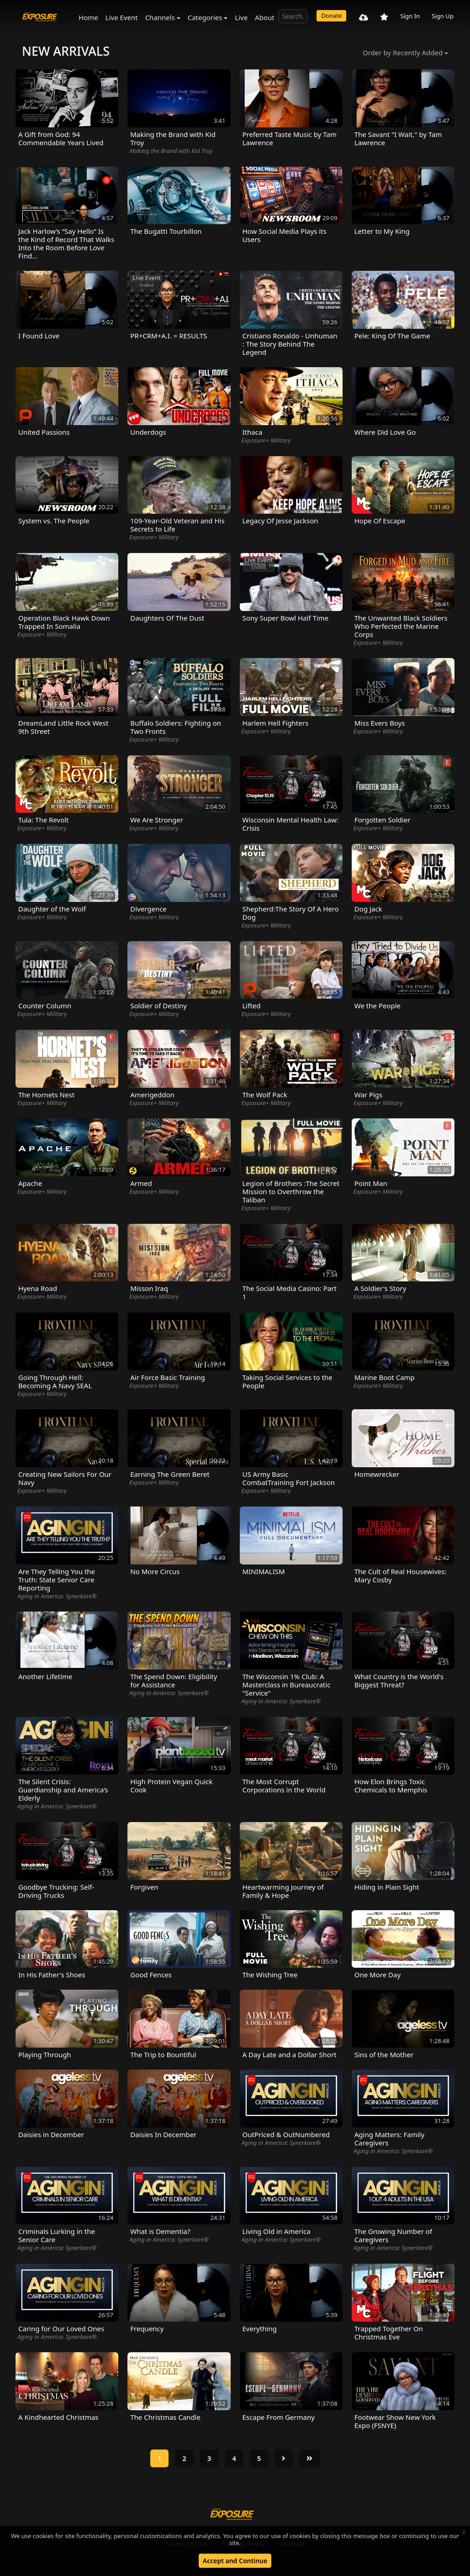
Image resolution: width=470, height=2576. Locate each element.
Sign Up (443, 16)
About (265, 17)
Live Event (122, 17)
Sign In (410, 16)
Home (88, 17)
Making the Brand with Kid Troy (170, 151)
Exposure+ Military (266, 440)
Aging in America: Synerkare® (57, 1596)
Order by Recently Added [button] (403, 52)
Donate (331, 15)
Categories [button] (205, 17)
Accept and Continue (235, 2560)
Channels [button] (160, 17)
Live (241, 17)
